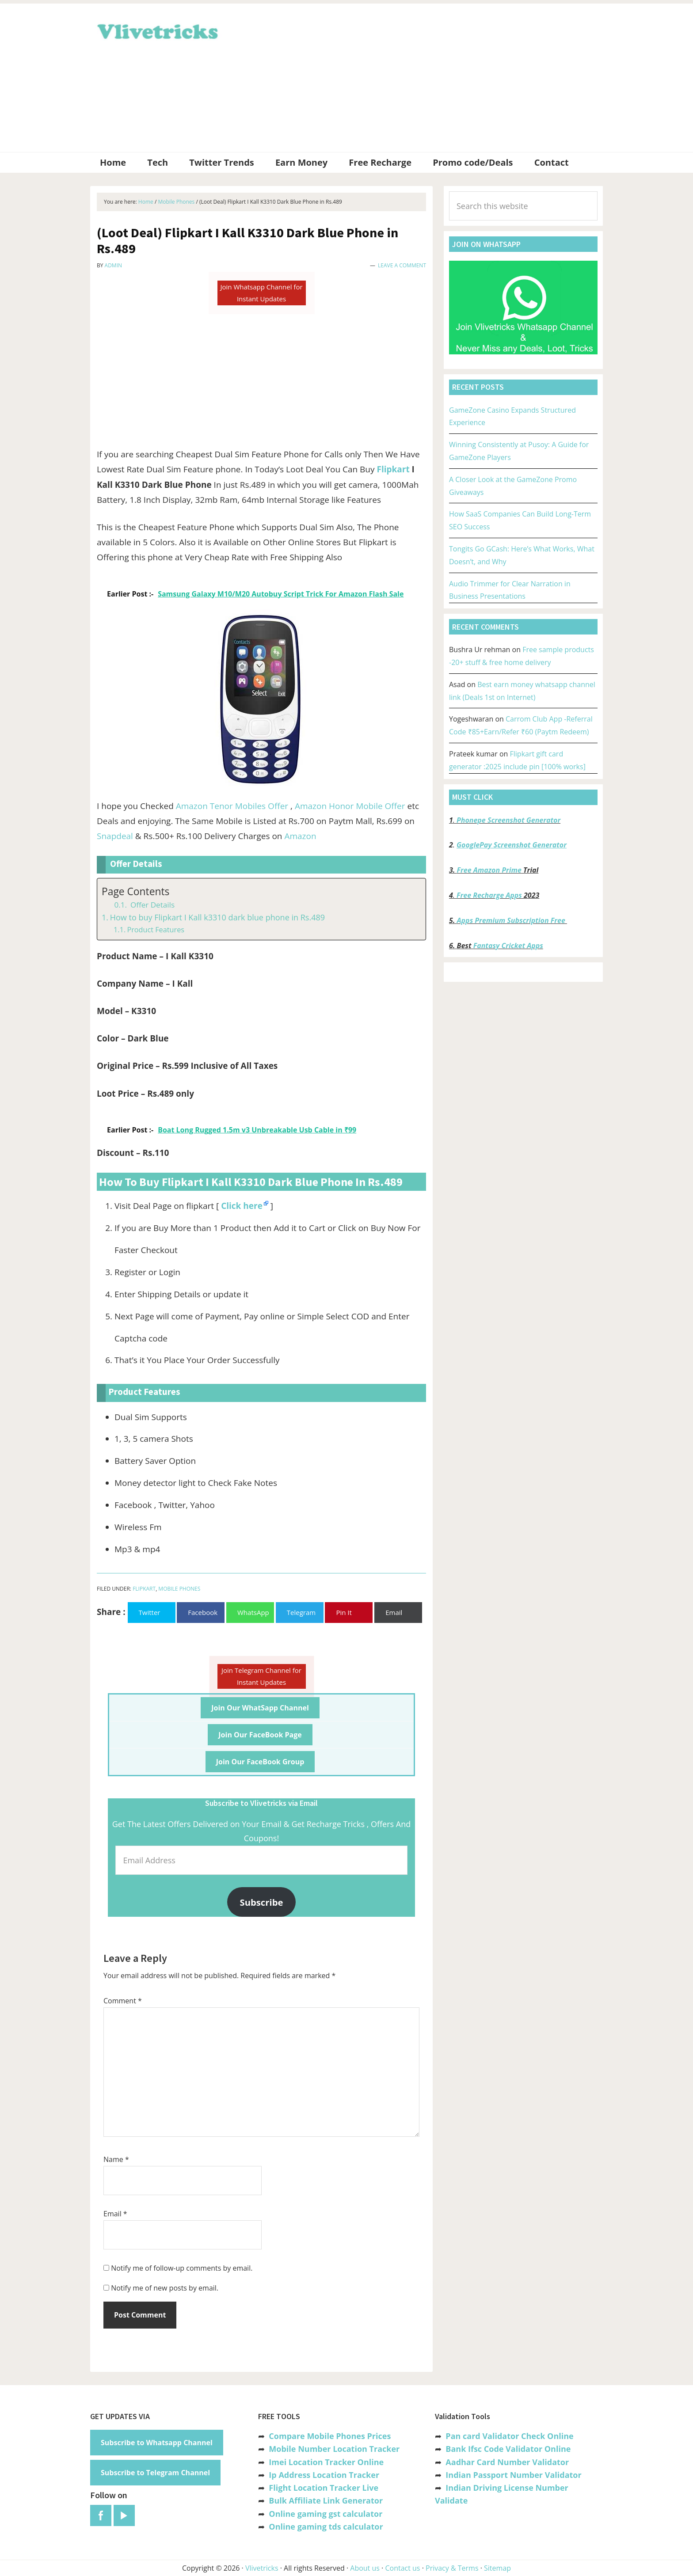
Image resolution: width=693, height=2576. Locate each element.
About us (365, 2568)
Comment (122, 2001)
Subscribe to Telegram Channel (155, 2472)
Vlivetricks (156, 30)
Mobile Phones (179, 1588)
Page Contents (135, 891)
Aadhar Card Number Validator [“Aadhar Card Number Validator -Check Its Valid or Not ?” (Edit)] (507, 2462)
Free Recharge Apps (489, 895)
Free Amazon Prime (489, 870)
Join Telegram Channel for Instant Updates (261, 1676)
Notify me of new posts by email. (164, 2288)
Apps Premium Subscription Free (512, 920)
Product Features (155, 930)
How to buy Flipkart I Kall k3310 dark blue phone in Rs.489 (217, 917)
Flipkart (393, 469)
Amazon (300, 836)
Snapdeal (115, 836)
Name (116, 2159)
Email (115, 2214)
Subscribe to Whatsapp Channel (157, 2442)
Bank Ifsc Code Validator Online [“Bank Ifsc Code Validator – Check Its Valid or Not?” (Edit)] (508, 2448)
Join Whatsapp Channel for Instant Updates (261, 292)
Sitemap (497, 2568)
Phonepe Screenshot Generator (508, 820)
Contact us (402, 2568)
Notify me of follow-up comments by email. (181, 2268)
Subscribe (261, 1902)
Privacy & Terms (452, 2568)
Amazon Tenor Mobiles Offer (232, 806)
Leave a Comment (402, 265)
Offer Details (151, 905)
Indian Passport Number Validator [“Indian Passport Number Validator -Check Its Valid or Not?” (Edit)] (513, 2475)
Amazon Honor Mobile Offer (350, 806)
